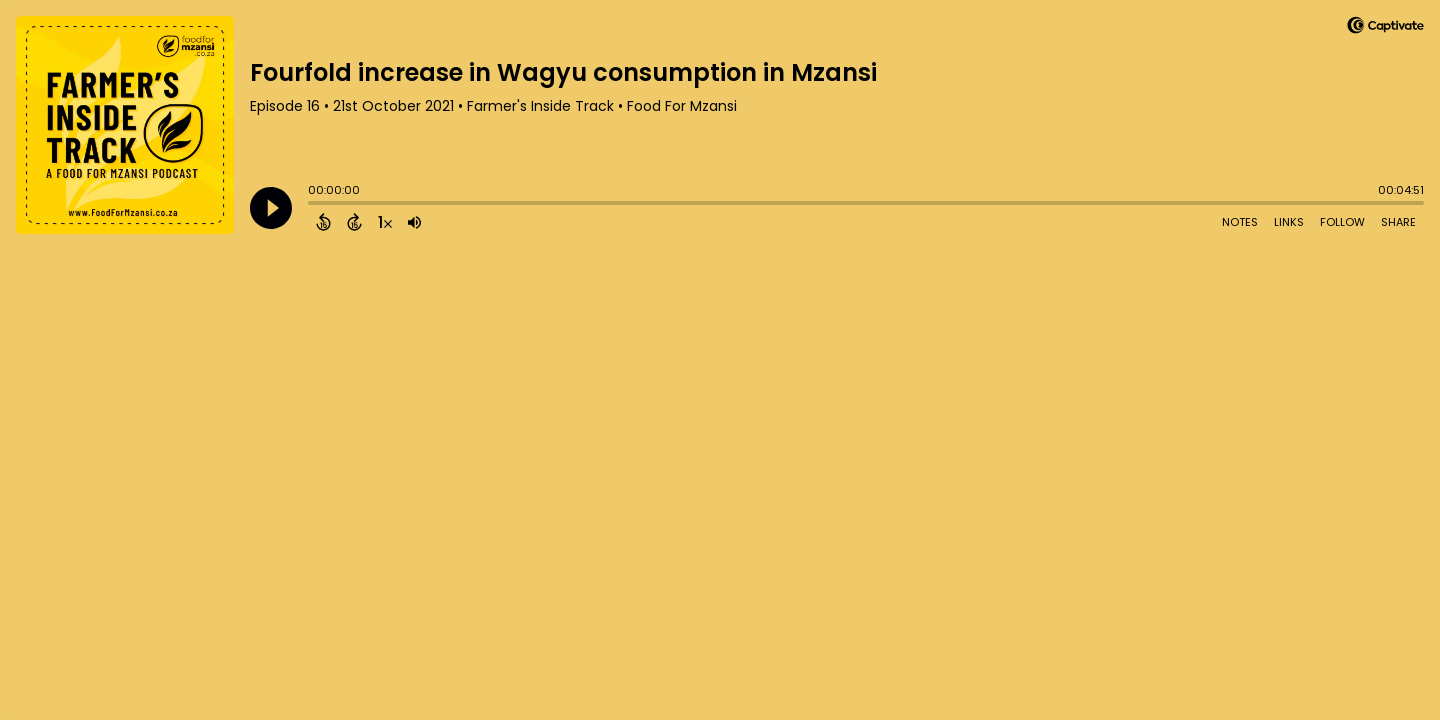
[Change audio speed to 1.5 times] (385, 222)
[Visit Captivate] (1385, 28)
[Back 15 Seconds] (323, 222)
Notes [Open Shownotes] (1240, 222)
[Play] (271, 208)
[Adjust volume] (414, 222)
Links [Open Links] (1289, 222)
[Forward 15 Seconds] (354, 222)
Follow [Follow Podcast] (1342, 222)
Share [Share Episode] (1398, 222)
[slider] (313, 205)
